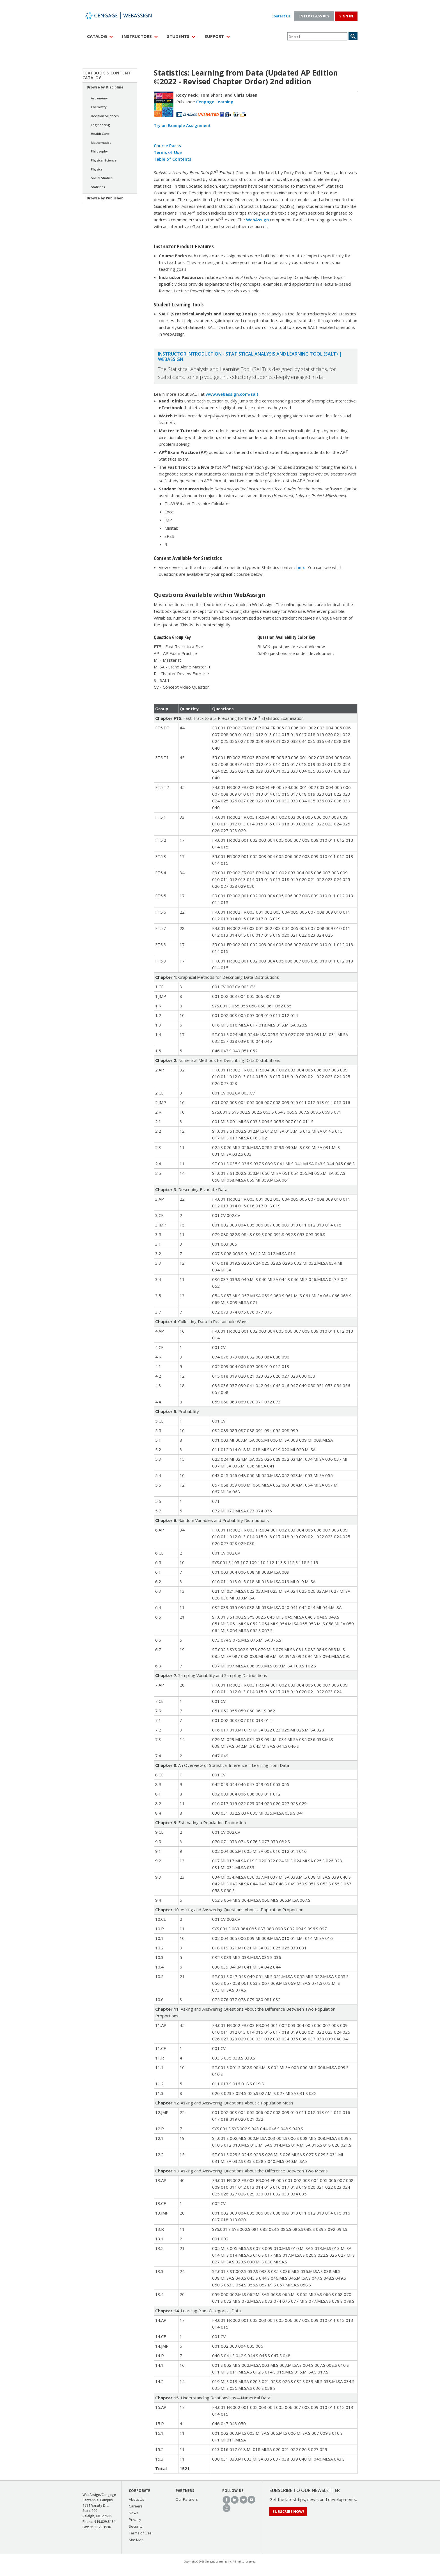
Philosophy (99, 151)
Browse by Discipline (105, 87)
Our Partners (187, 2499)
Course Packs (167, 145)
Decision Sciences (105, 116)
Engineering (100, 125)
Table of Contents (172, 159)
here (301, 567)
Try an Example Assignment (182, 125)
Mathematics (101, 142)
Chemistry (99, 107)
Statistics (98, 187)
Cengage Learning (214, 101)
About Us (136, 2499)
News (133, 2512)
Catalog (97, 36)
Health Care (100, 133)
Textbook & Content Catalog (106, 75)
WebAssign (124, 15)
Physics (96, 169)
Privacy (135, 2519)
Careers (136, 2506)
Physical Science (103, 160)
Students (178, 36)
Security (136, 2526)
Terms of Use (168, 152)
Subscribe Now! (288, 2511)
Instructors (137, 36)
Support (214, 36)
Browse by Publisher (105, 198)
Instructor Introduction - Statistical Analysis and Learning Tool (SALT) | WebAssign (250, 356)
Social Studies (102, 178)
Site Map (136, 2539)
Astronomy (99, 98)
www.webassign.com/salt (232, 394)
